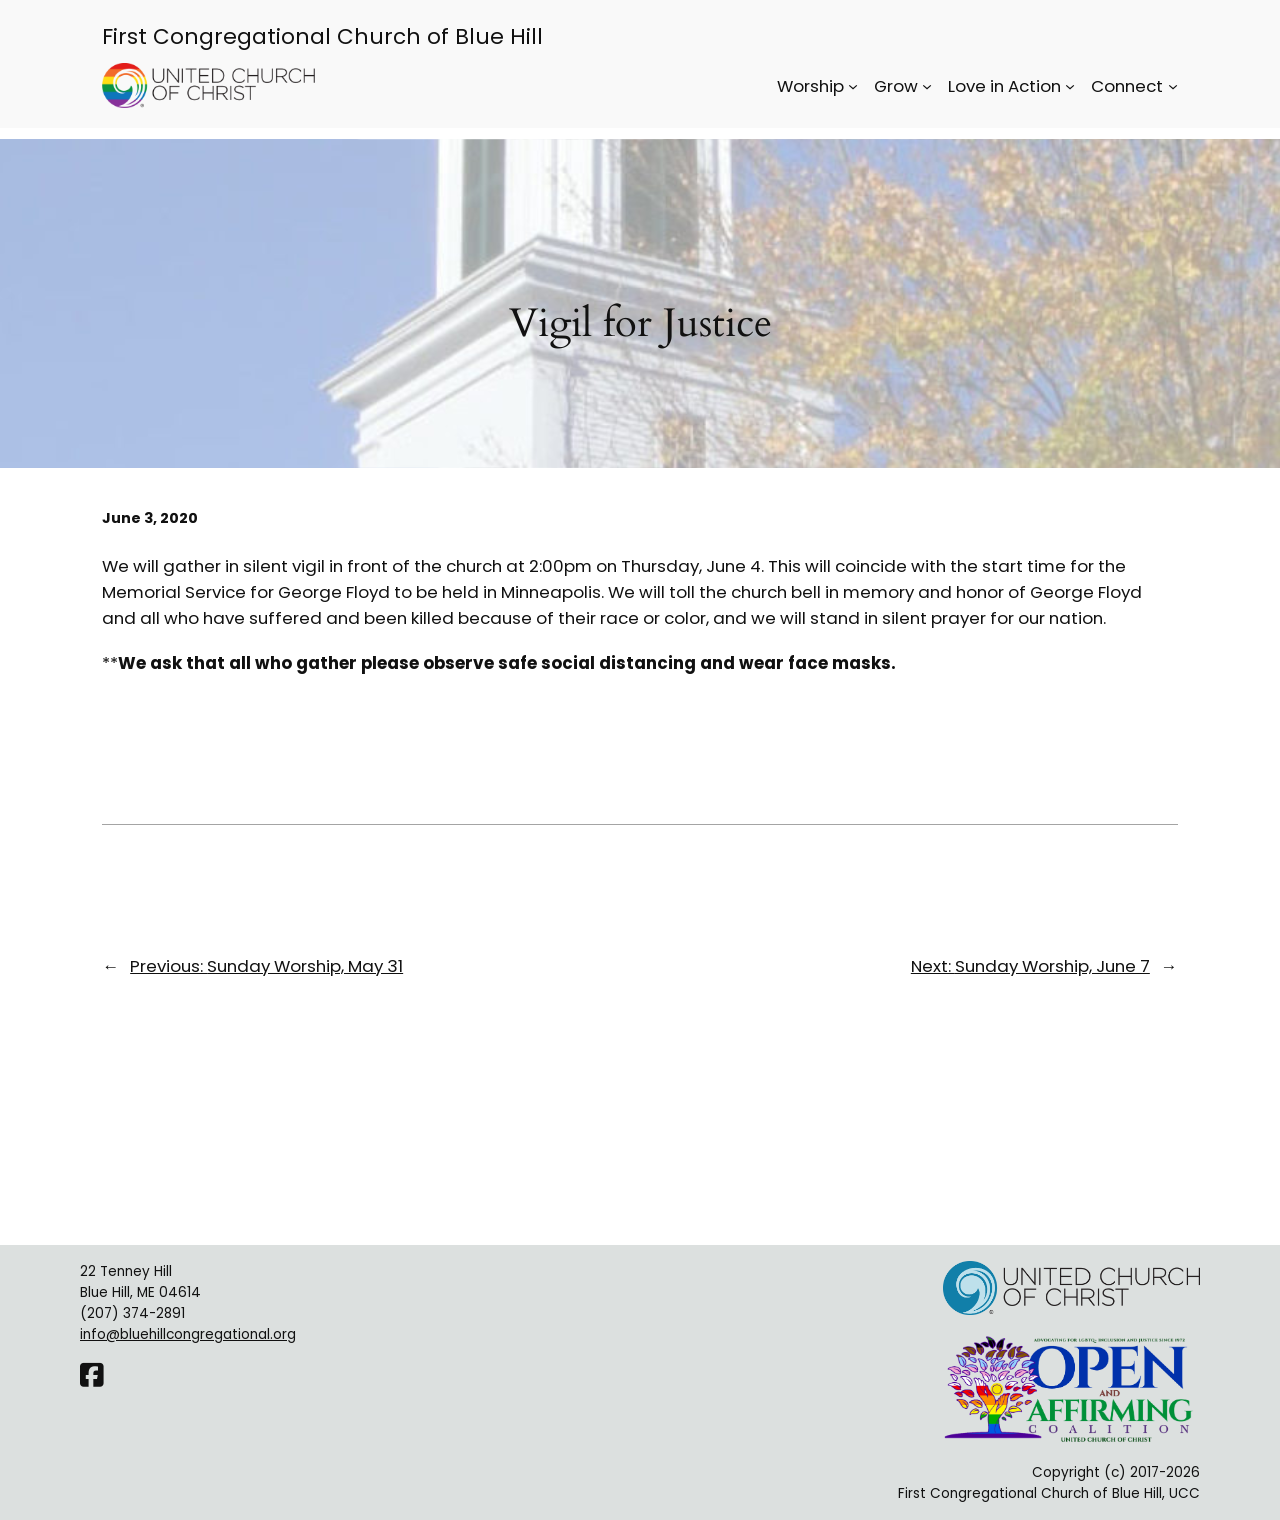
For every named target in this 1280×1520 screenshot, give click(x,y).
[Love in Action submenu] (1070, 86)
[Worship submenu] (853, 86)
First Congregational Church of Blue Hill (322, 36)
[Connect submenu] (1173, 86)
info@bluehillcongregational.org (188, 1334)
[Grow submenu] (927, 86)
